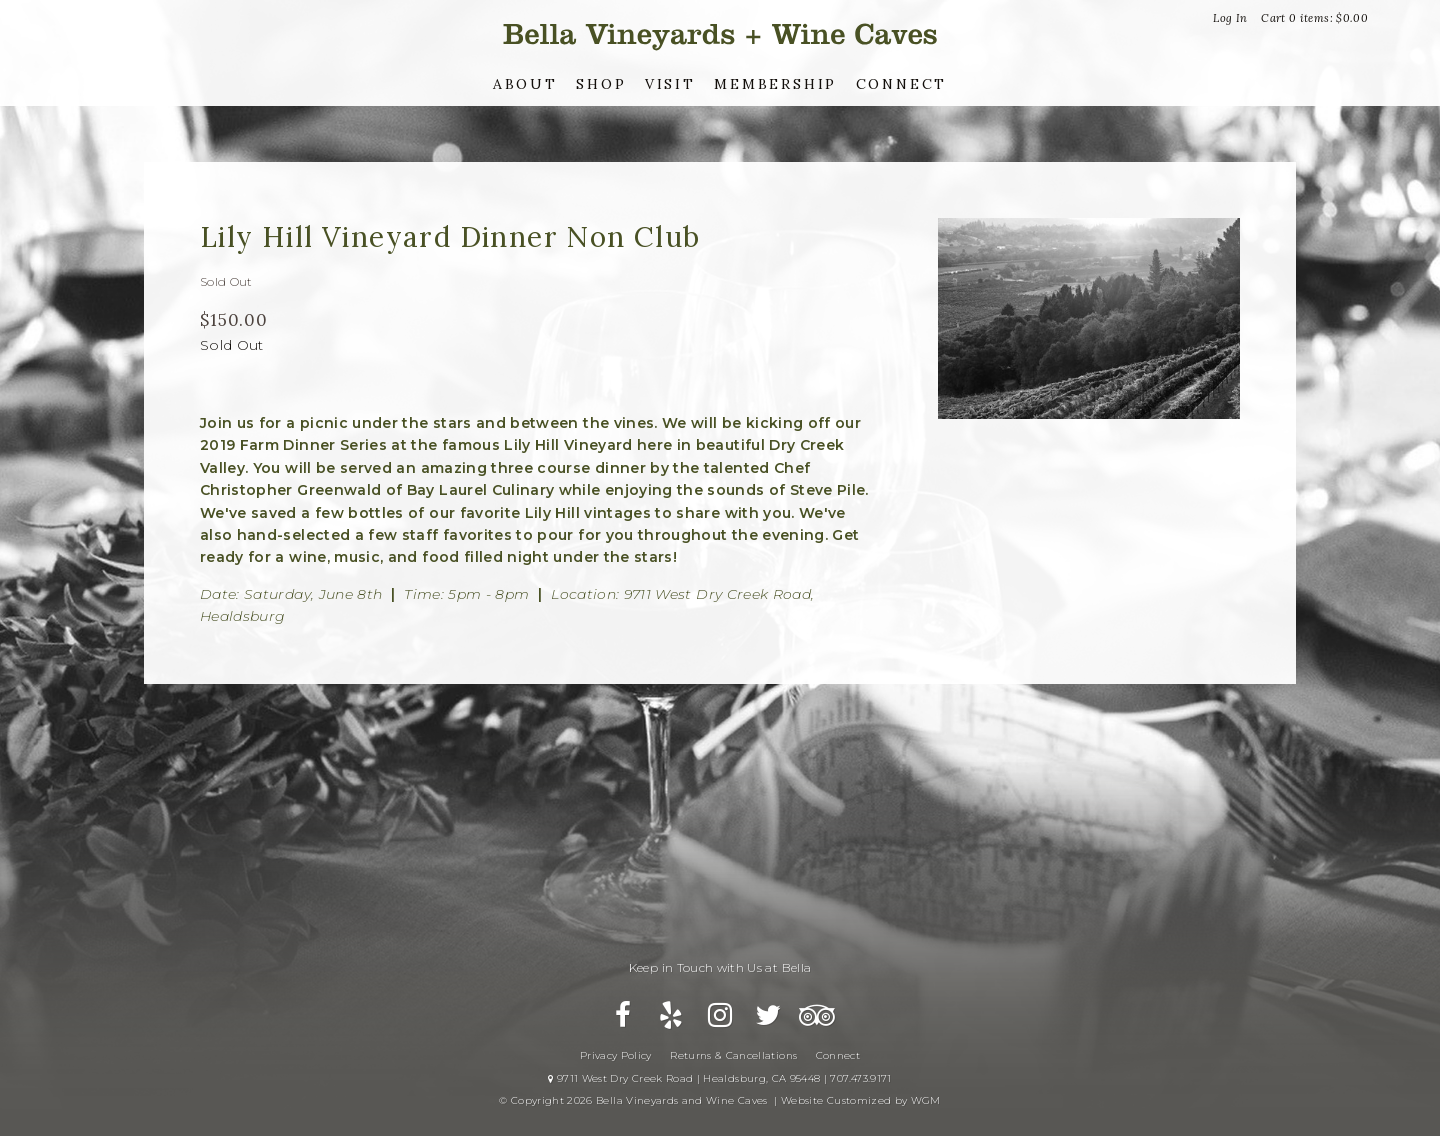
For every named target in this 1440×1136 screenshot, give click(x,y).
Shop (601, 84)
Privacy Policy (616, 1055)
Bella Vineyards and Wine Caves (720, 34)
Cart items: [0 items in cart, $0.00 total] (1314, 18)
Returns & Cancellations (733, 1055)
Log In (1230, 18)
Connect (902, 84)
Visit (670, 84)
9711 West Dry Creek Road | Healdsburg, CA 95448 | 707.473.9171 (719, 1078)
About (525, 84)
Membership (775, 84)
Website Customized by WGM (861, 1100)
